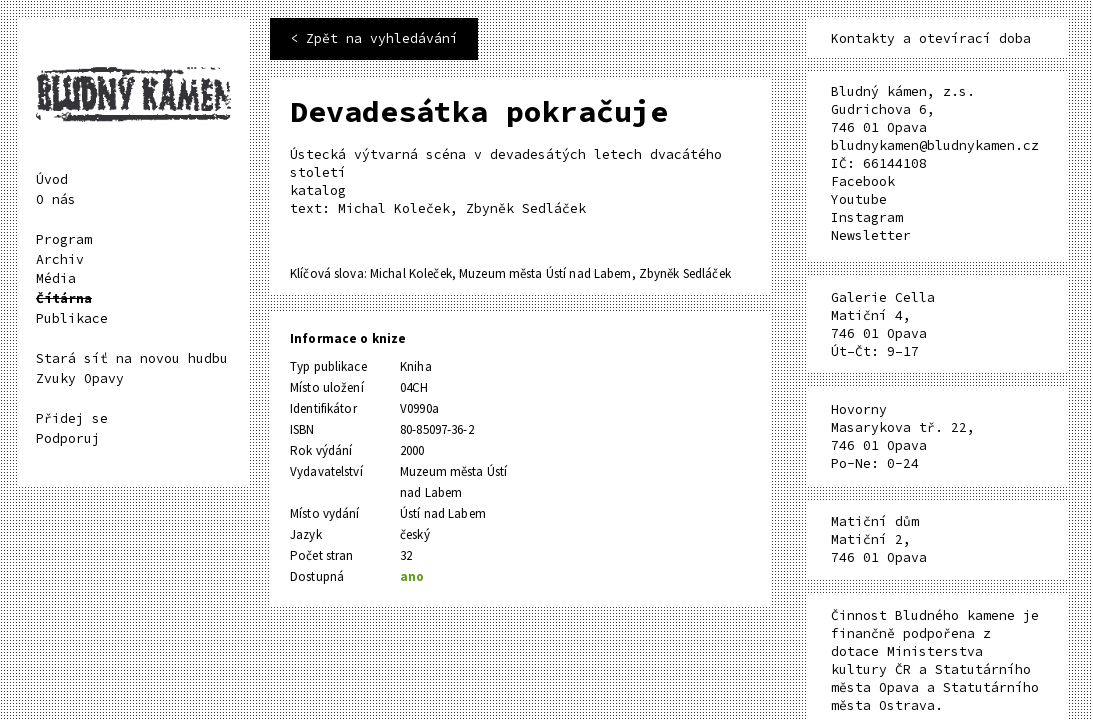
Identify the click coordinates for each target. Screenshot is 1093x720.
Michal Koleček (411, 273)
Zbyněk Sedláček (685, 273)
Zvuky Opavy (80, 378)
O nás (56, 199)
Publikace (72, 318)
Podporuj (68, 438)
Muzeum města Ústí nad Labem (545, 273)
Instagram (867, 217)
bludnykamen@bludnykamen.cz (935, 145)
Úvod (52, 179)
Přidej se (72, 418)
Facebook (863, 181)
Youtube (859, 199)
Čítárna (64, 298)
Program (64, 239)
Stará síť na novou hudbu (132, 358)
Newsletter (871, 235)
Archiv (60, 259)
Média (56, 278)
